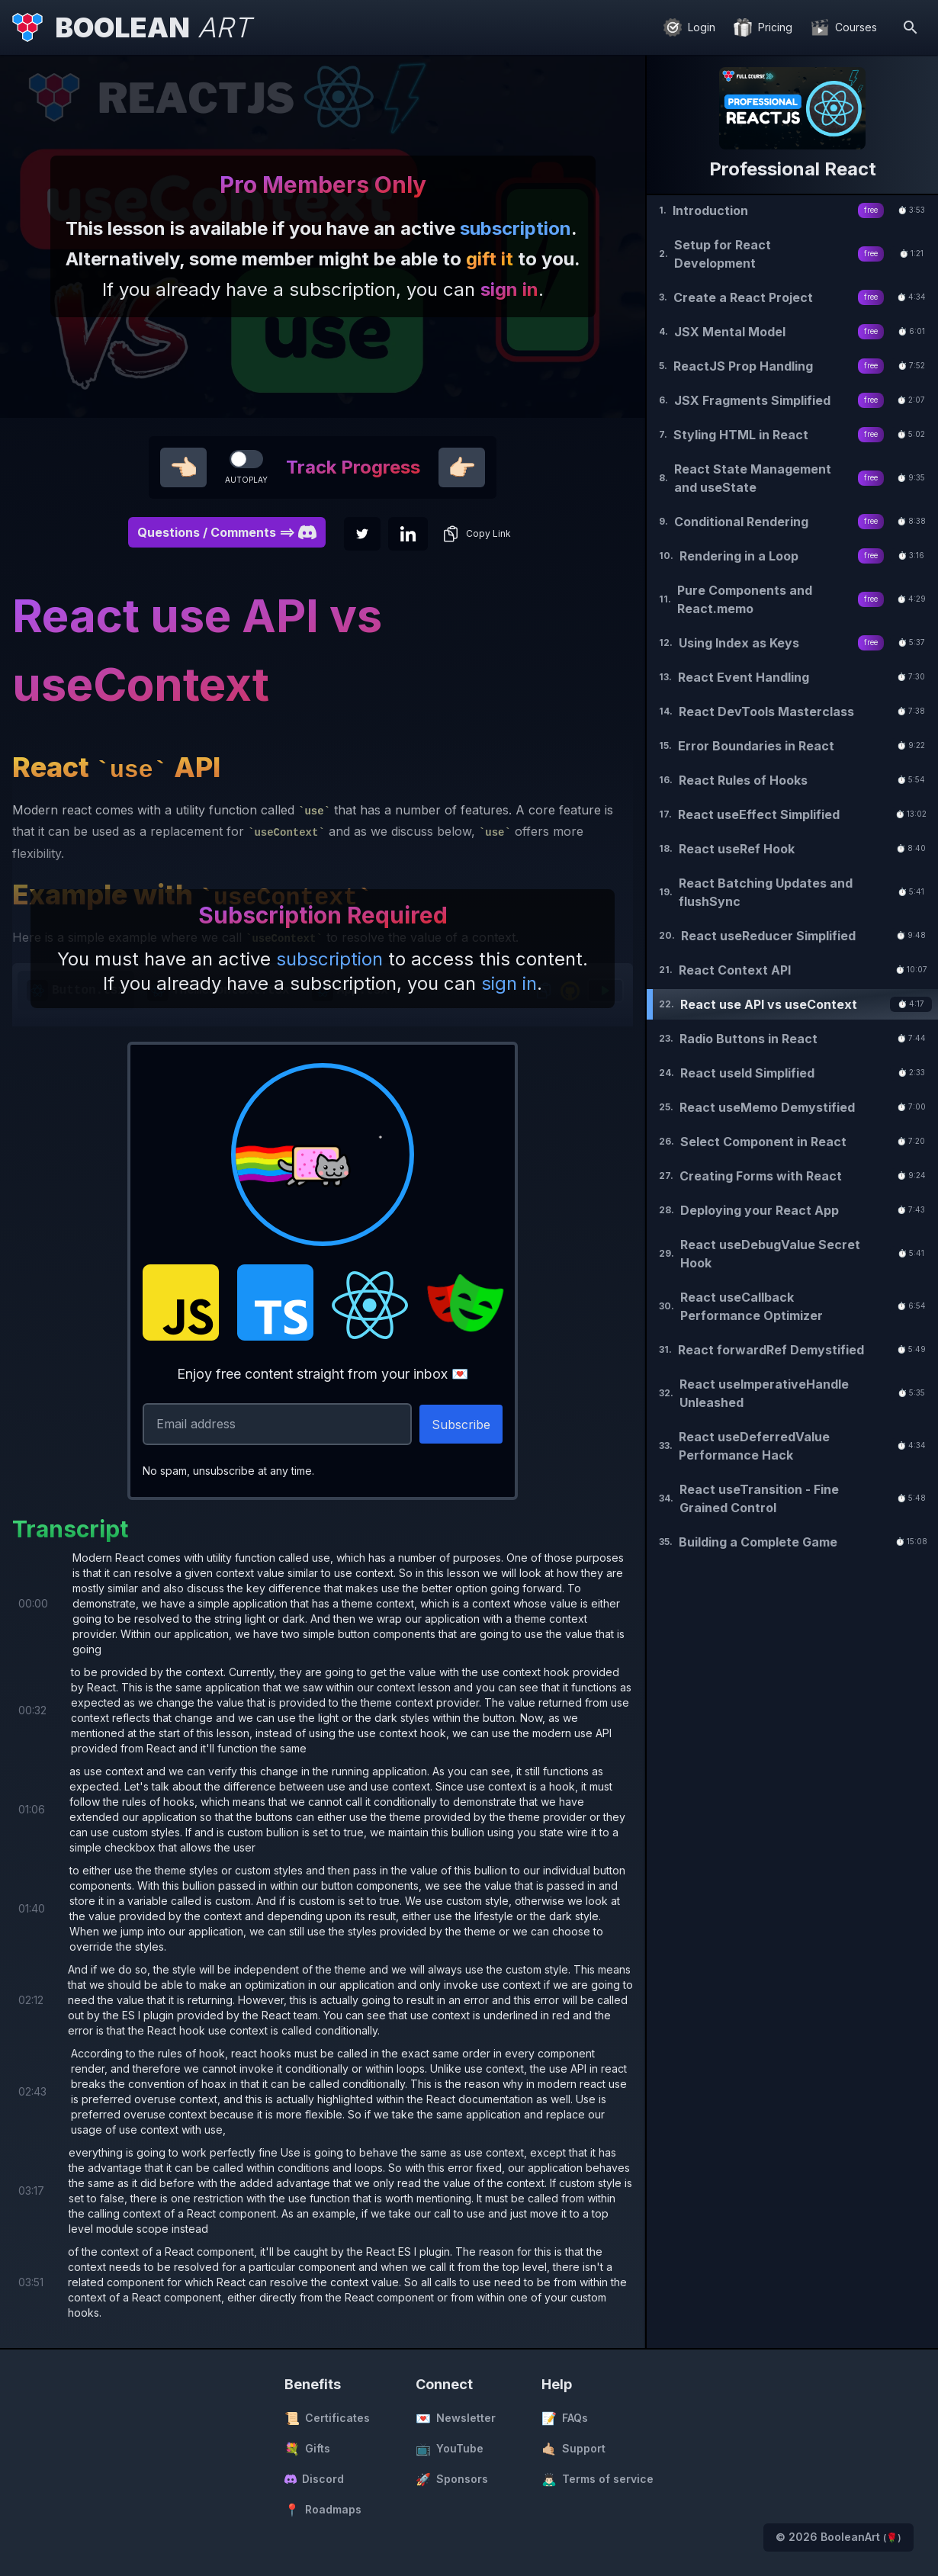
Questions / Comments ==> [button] (226, 532)
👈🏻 (183, 467)
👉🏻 (462, 467)
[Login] (689, 27)
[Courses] (844, 27)
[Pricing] (763, 27)
